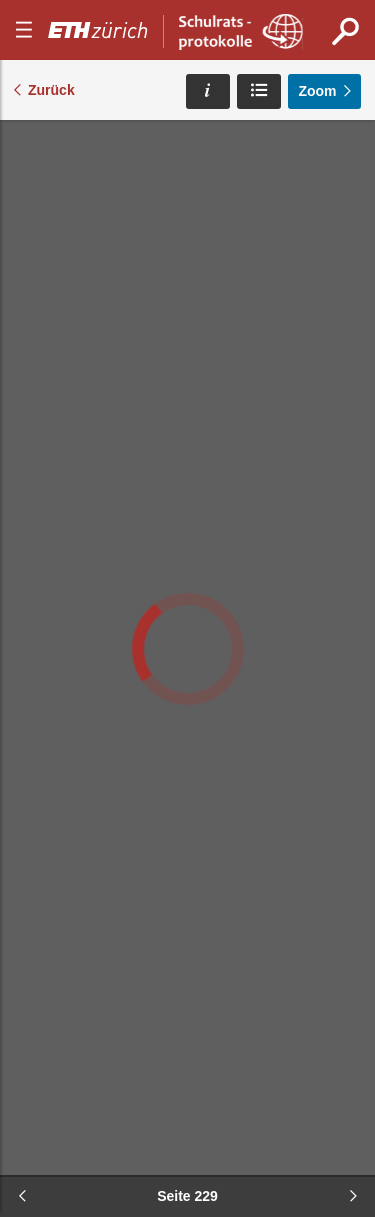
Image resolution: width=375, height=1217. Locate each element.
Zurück (51, 90)
